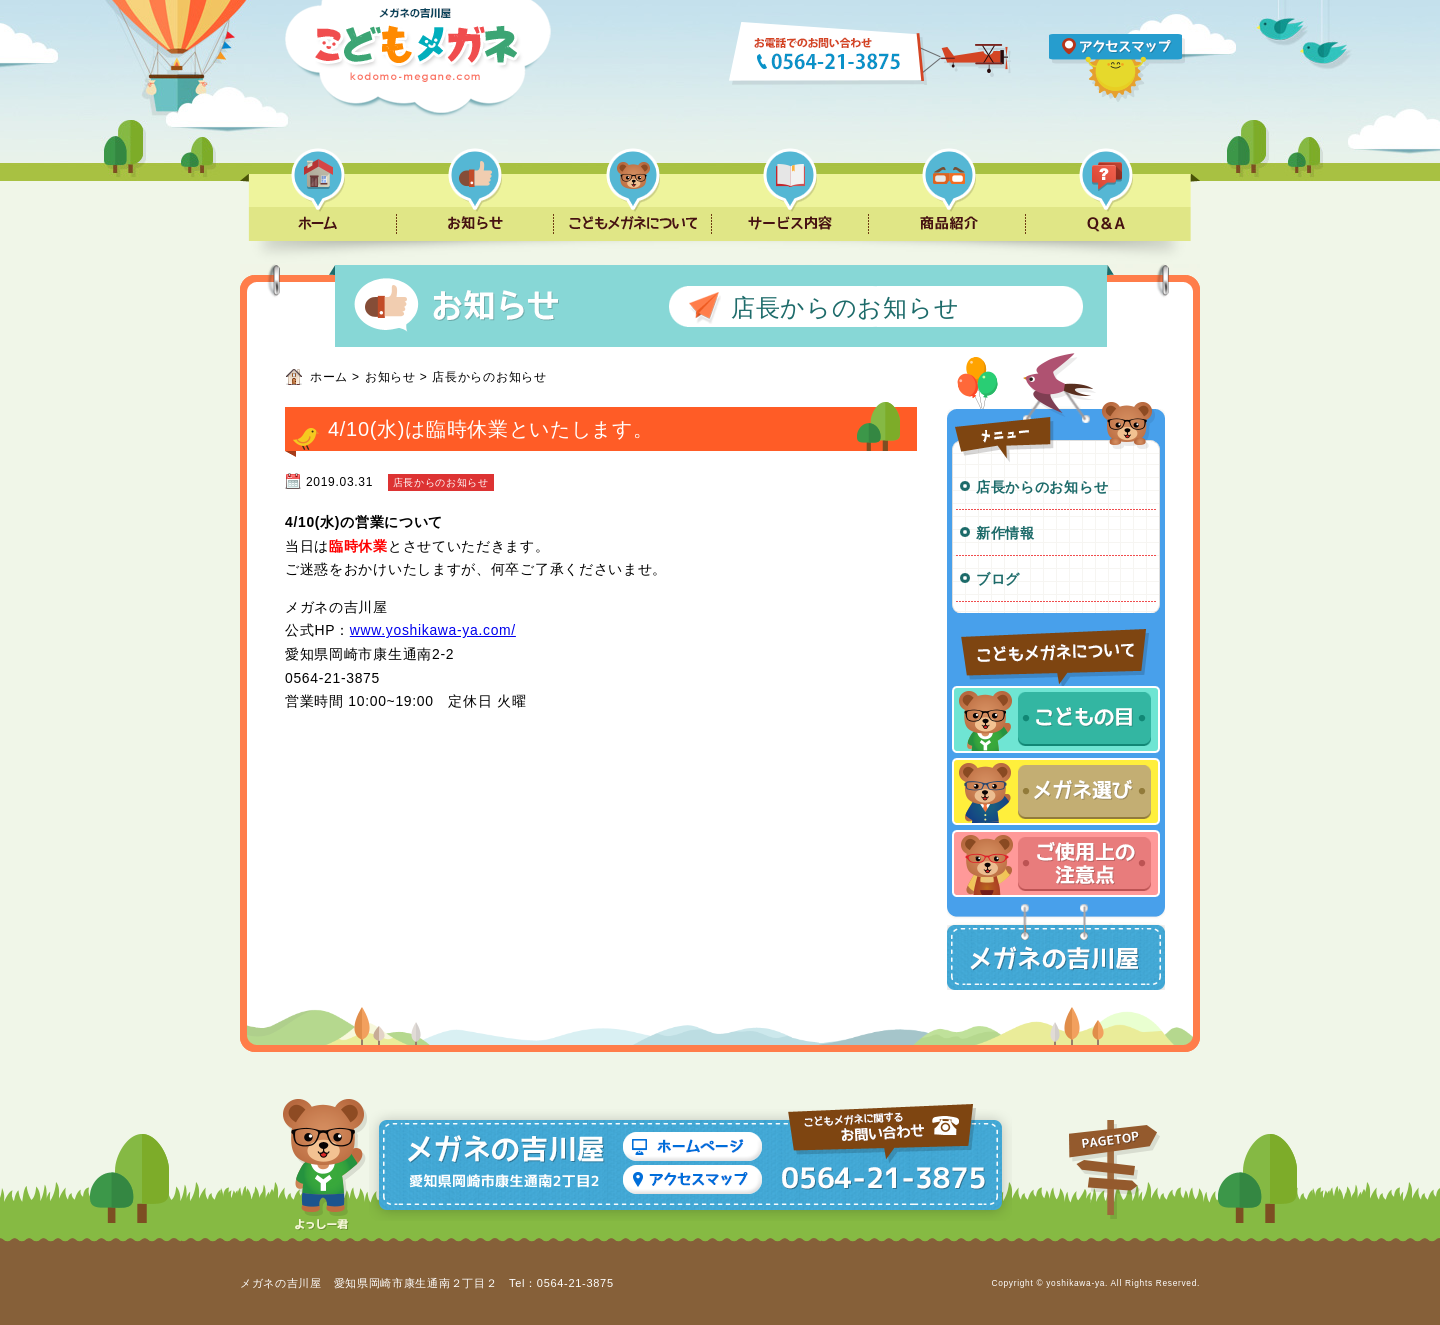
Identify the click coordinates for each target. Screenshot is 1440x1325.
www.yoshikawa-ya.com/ (433, 630)
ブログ (998, 579)
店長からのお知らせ (1042, 487)
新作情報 (1005, 533)
